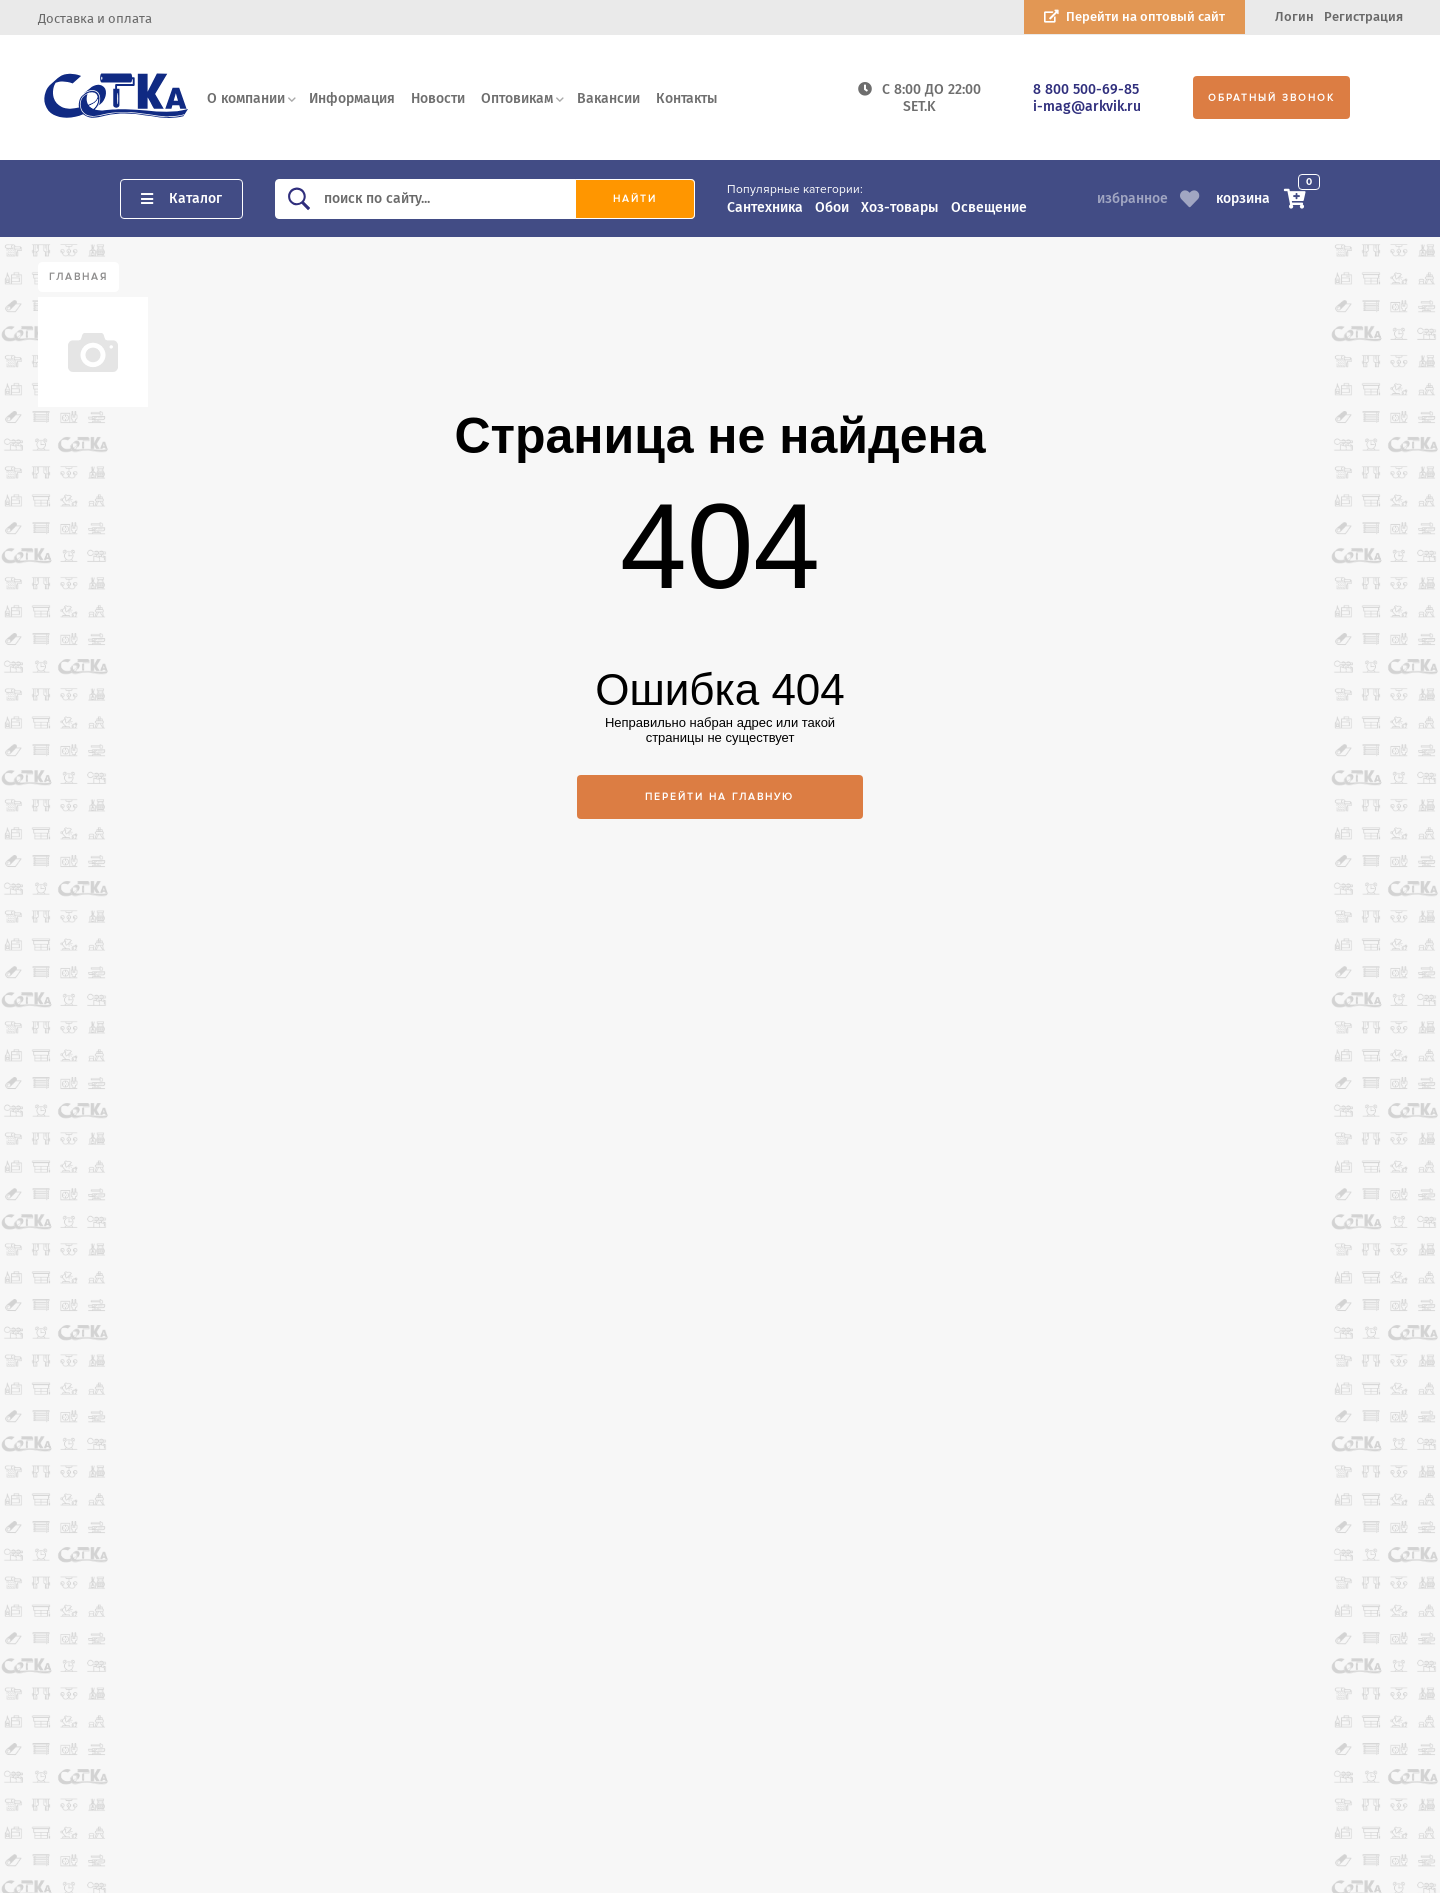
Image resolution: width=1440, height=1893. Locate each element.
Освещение (989, 207)
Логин (1294, 16)
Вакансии (608, 98)
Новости (438, 98)
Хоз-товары (899, 207)
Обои (832, 207)
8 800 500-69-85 (1086, 89)
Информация (352, 98)
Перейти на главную (719, 797)
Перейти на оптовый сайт (1145, 16)
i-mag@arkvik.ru (1087, 106)
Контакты (686, 98)
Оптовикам (517, 98)
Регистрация (1363, 16)
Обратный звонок (1271, 98)
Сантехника (765, 207)
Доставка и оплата (95, 18)
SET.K (919, 106)
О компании (246, 98)
